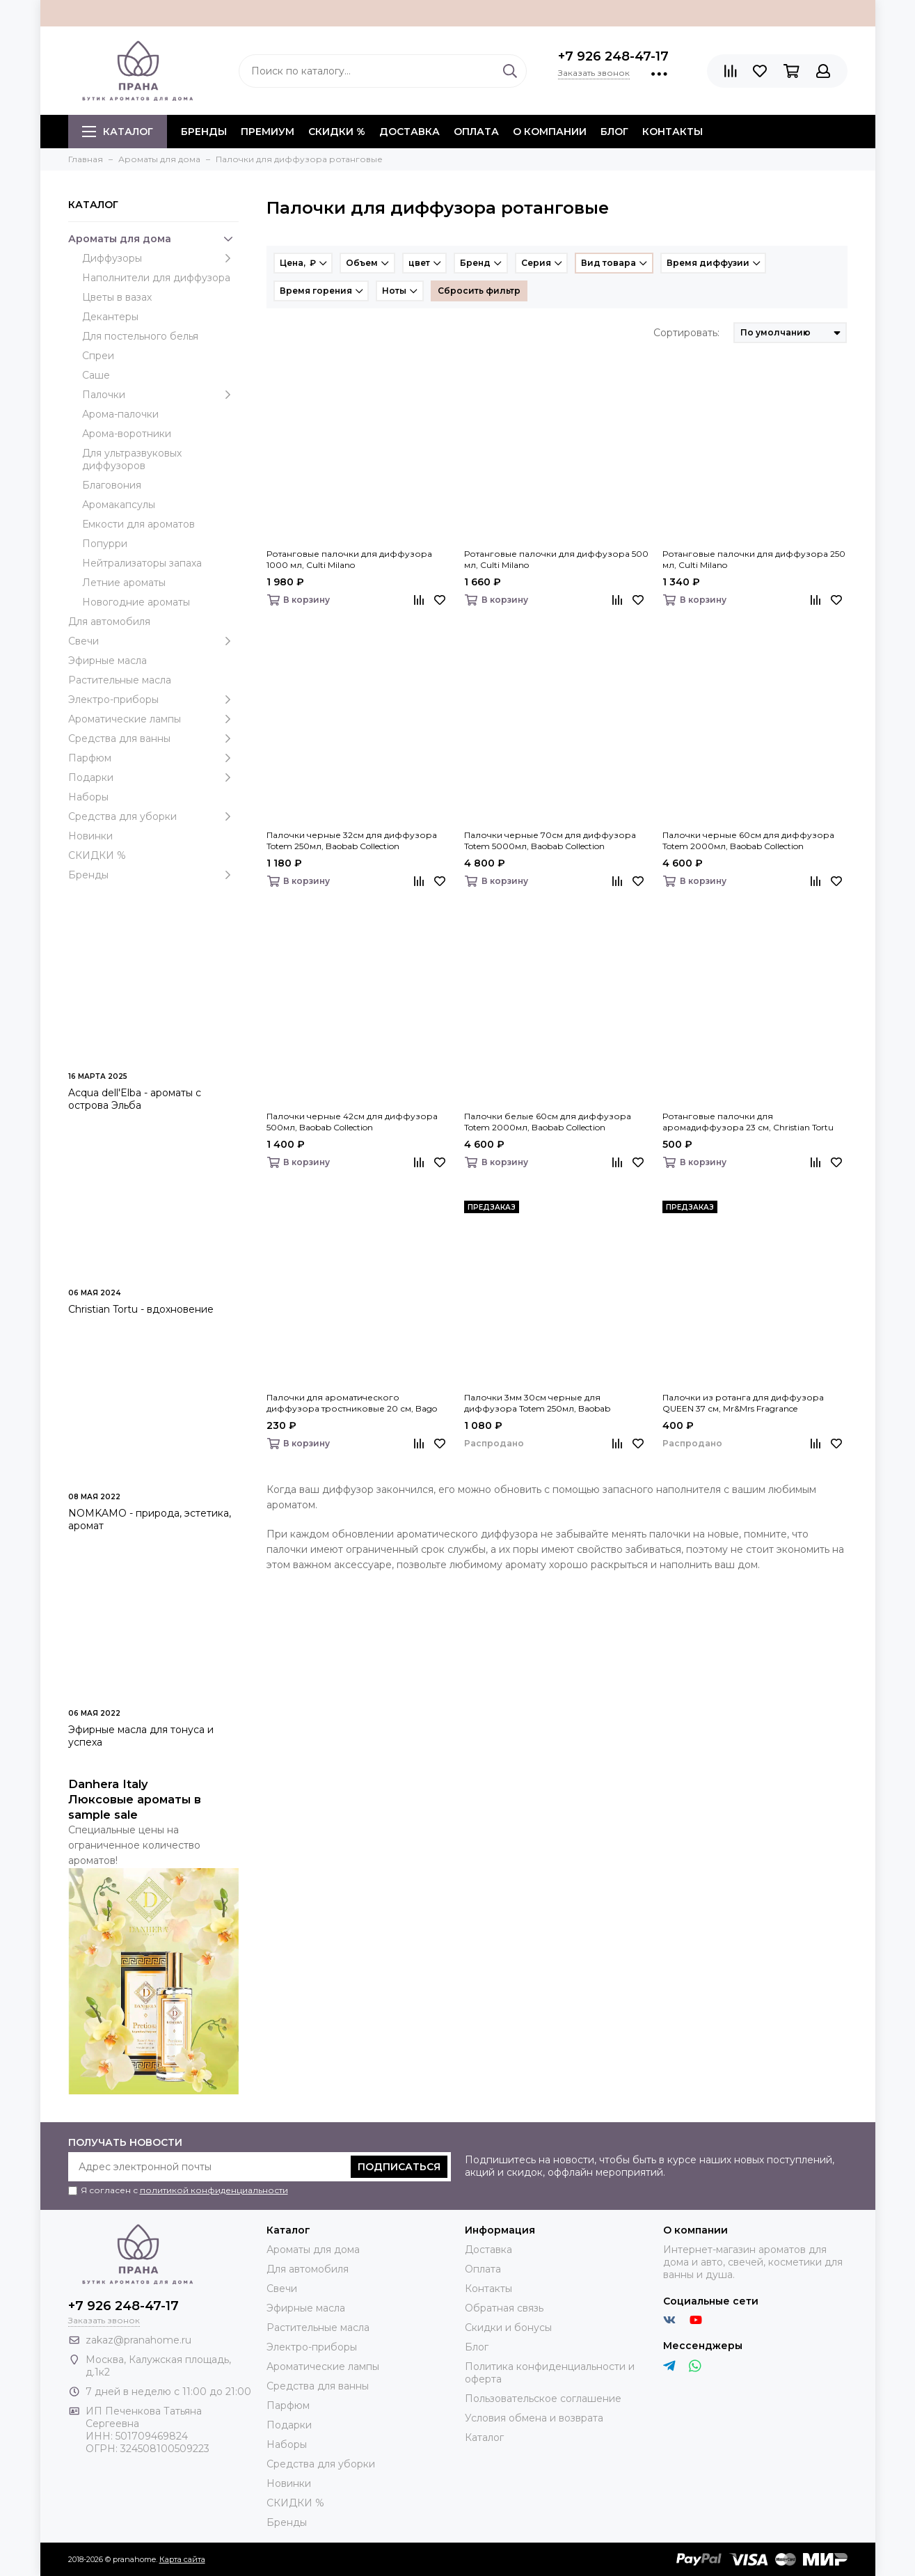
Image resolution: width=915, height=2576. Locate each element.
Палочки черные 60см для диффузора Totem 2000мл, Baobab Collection (748, 840)
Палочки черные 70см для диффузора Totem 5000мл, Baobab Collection (550, 840)
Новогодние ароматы (136, 602)
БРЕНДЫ (204, 131)
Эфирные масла (107, 660)
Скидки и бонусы (508, 2327)
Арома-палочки (120, 414)
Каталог (117, 131)
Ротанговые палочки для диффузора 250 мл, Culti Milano (753, 559)
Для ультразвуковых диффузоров (132, 459)
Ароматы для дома (153, 238)
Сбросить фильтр (479, 290)
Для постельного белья (140, 336)
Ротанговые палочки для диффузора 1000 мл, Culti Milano (349, 559)
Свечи (153, 641)
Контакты (672, 131)
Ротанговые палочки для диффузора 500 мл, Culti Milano (556, 559)
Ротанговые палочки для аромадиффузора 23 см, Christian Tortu (748, 1121)
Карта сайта (182, 2559)
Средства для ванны (153, 738)
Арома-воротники (126, 433)
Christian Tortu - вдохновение (141, 1309)
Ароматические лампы (153, 719)
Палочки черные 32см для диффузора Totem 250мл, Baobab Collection (351, 840)
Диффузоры (160, 258)
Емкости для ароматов (138, 524)
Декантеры (110, 316)
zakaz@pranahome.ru (138, 2340)
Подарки (153, 777)
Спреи (98, 355)
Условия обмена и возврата (534, 2418)
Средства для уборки (153, 816)
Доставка (409, 131)
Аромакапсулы (118, 504)
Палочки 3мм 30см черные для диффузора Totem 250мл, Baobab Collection (537, 1403)
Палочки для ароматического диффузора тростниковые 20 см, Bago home (351, 1403)
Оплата (476, 131)
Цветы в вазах (117, 297)
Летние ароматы (124, 582)
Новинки (90, 836)
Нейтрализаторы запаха (142, 563)
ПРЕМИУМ (267, 131)
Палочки (160, 394)
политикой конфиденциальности (214, 2190)
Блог (614, 131)
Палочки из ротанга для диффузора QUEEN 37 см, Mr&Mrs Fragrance (743, 1403)
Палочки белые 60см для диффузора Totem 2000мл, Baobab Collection (547, 1121)
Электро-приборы (153, 699)
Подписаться (399, 2166)
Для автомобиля (109, 621)
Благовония (111, 485)
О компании (550, 131)
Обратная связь (504, 2308)
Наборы (88, 797)
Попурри (104, 543)
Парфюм (153, 758)
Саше (96, 375)
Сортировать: (686, 332)
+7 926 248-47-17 (613, 56)
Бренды (153, 875)
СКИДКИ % (336, 131)
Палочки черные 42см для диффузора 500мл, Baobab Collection (352, 1121)
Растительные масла (119, 680)
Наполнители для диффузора (156, 277)
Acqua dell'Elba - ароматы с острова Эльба (134, 1099)
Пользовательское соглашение (543, 2398)
